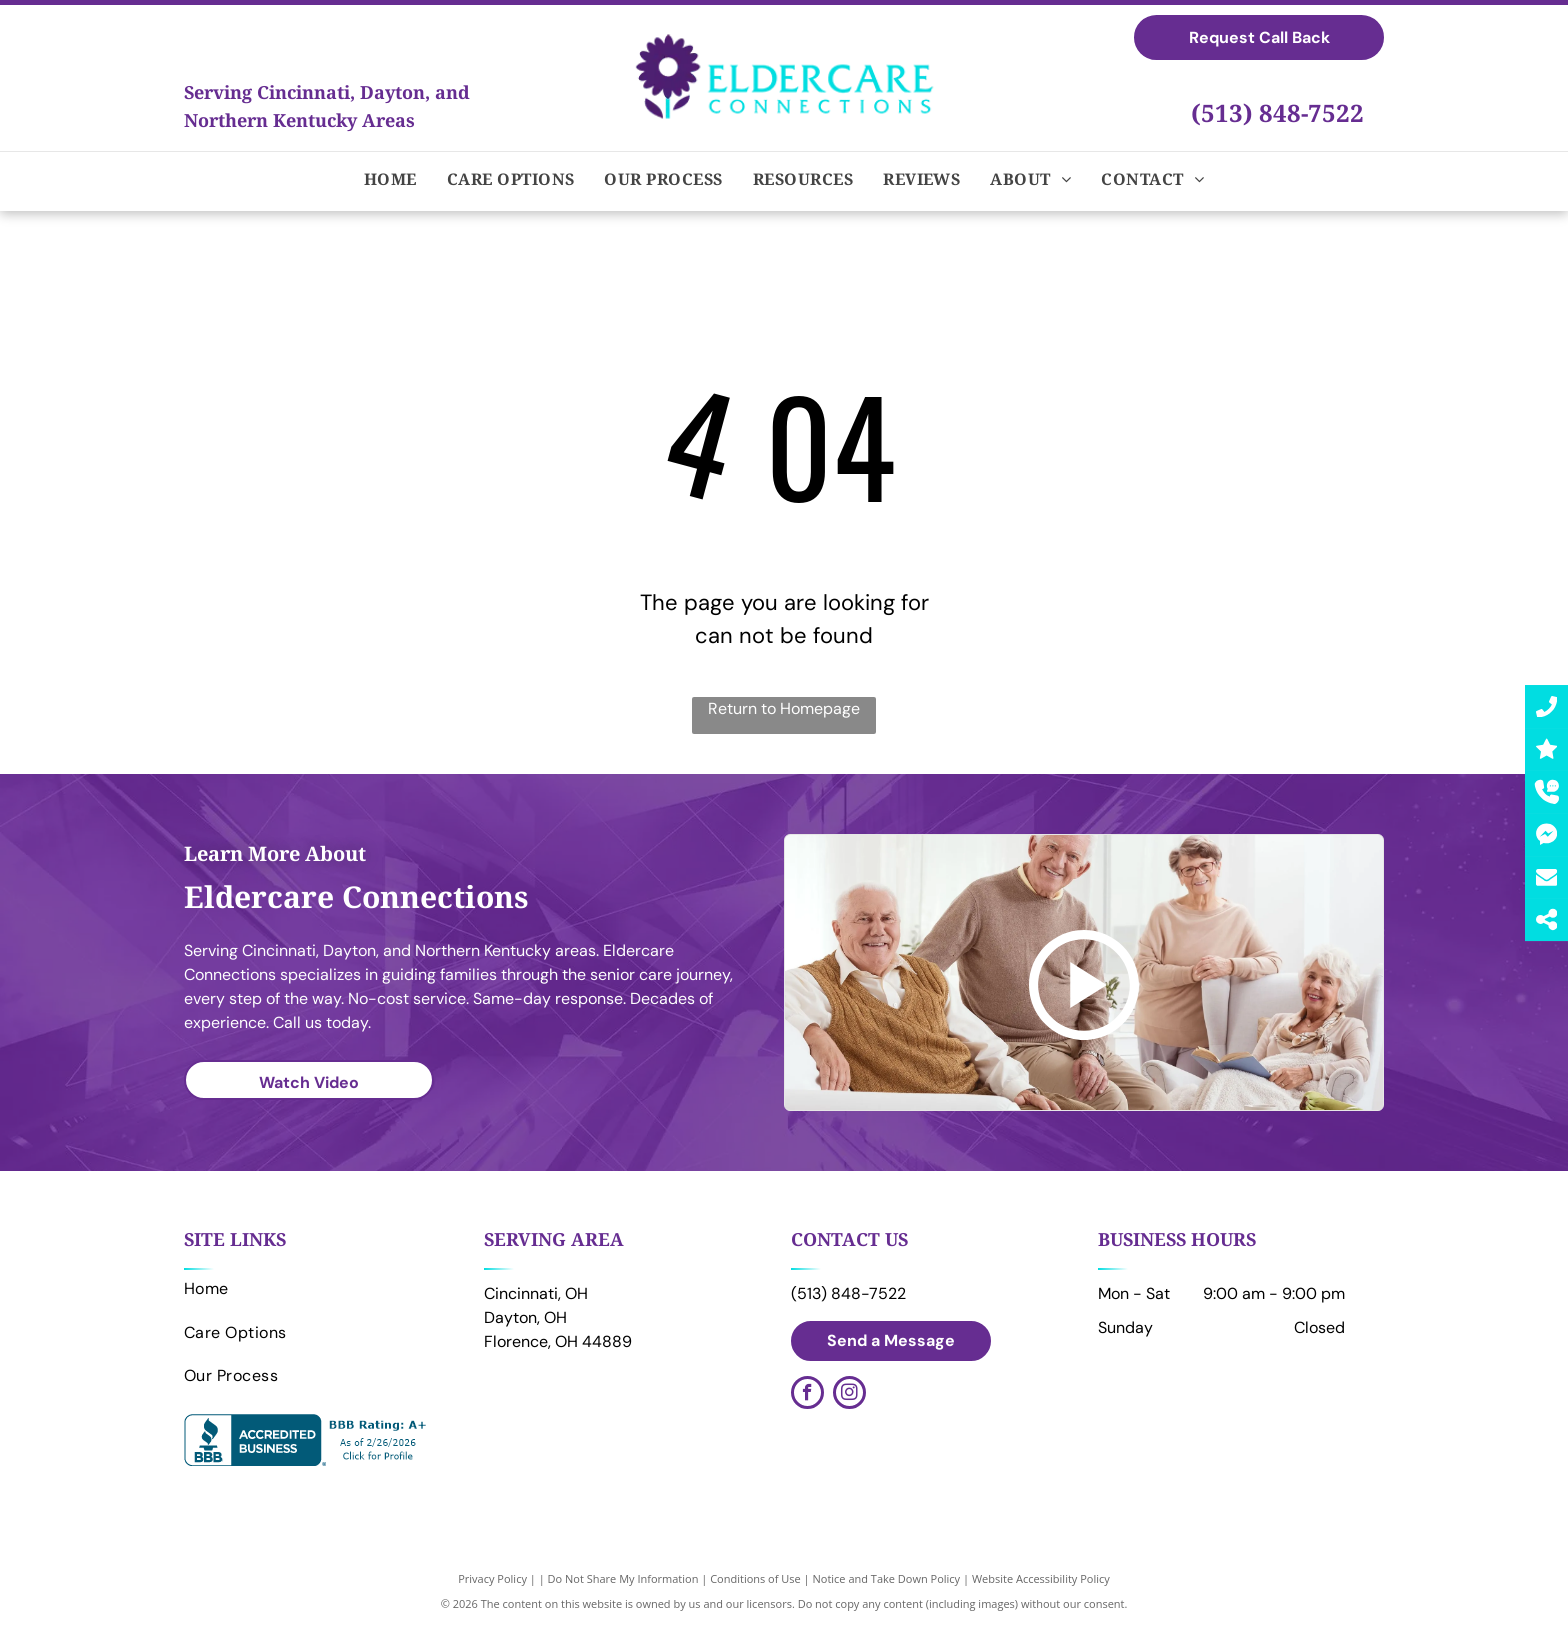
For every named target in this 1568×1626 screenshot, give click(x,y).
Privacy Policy (492, 1578)
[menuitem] (390, 179)
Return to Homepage (784, 708)
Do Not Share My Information (623, 1578)
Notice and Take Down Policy (887, 1578)
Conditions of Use (755, 1578)
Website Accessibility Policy (1041, 1578)
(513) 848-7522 (1277, 112)
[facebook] (807, 1395)
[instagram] (849, 1395)
